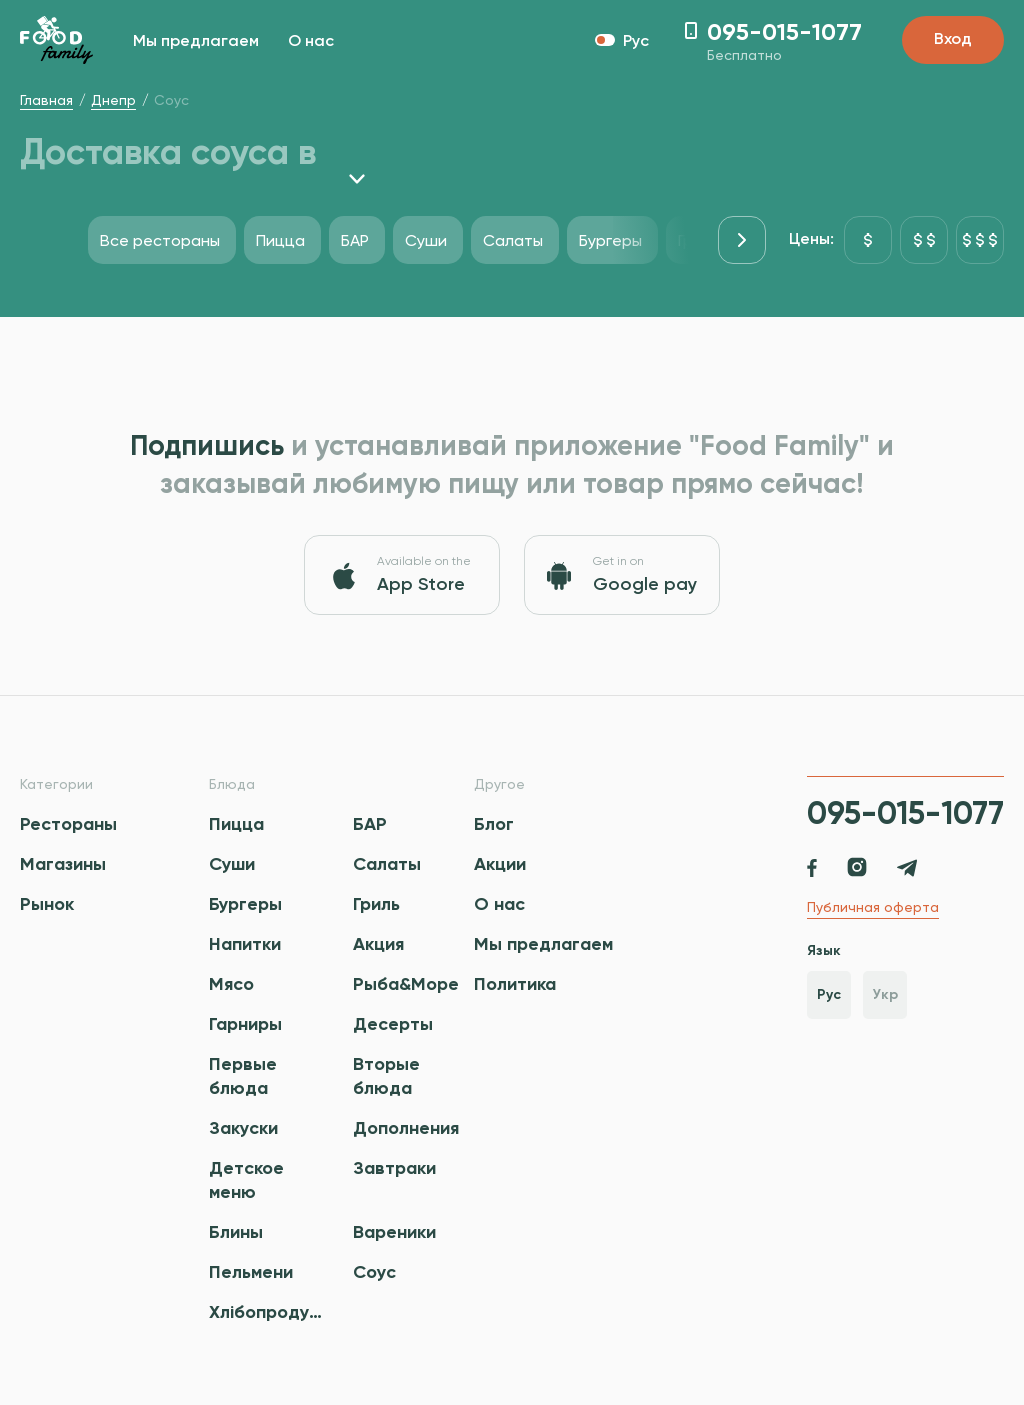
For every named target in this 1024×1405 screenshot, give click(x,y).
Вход (953, 40)
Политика (515, 984)
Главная (46, 100)
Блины (236, 1232)
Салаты (387, 864)
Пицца (236, 824)
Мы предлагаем (196, 42)
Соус (374, 1272)
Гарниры (245, 1024)
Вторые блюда (386, 1076)
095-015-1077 (905, 813)
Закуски (243, 1128)
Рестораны (68, 824)
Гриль (376, 904)
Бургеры (245, 904)
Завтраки (394, 1168)
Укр (885, 994)
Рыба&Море (406, 984)
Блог (494, 824)
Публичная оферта (873, 907)
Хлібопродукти (268, 1312)
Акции (500, 864)
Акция (378, 944)
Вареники (394, 1232)
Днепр (113, 100)
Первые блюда (243, 1076)
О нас (311, 42)
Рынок (47, 904)
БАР (370, 824)
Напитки (245, 944)
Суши (232, 864)
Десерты (393, 1024)
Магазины (63, 864)
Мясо (231, 984)
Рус (829, 994)
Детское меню (246, 1180)
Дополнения (406, 1128)
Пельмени (251, 1272)
